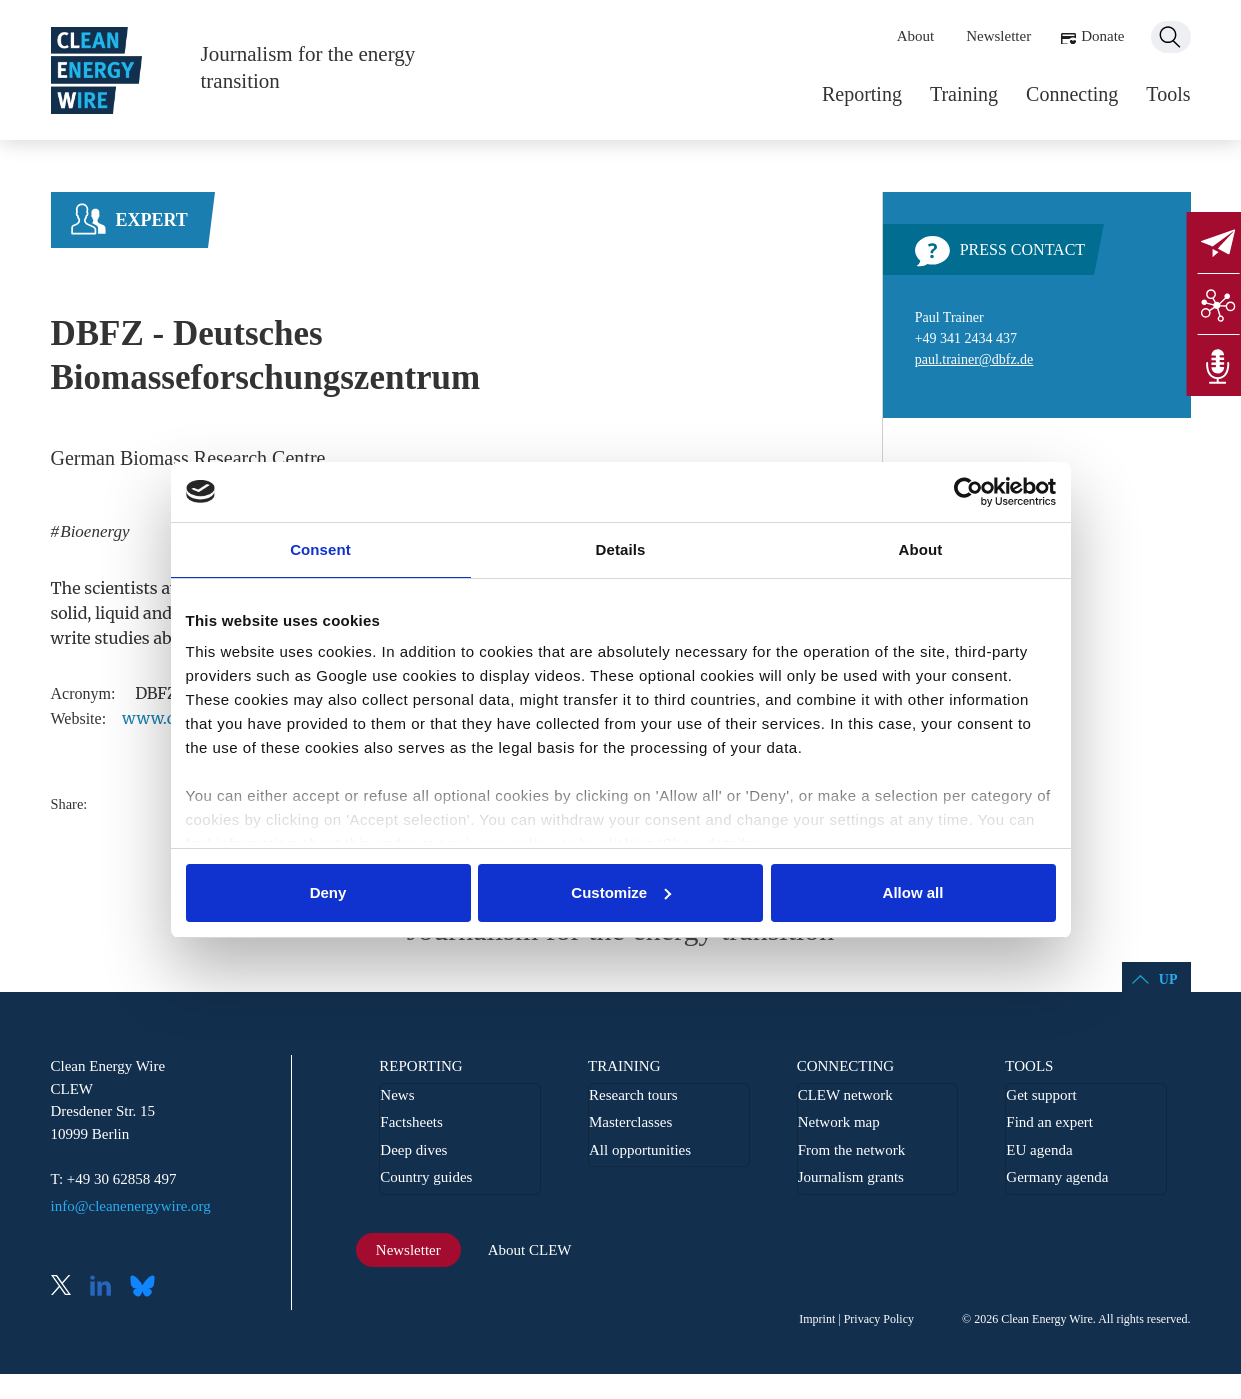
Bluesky (148, 1287)
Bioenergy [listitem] (92, 531)
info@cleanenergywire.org (131, 1206)
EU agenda (1039, 1150)
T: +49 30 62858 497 (114, 1179)
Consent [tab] (320, 549)
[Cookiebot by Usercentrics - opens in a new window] (968, 492)
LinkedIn (108, 1287)
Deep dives (413, 1150)
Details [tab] (621, 549)
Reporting (862, 94)
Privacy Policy (879, 1319)
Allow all (913, 892)
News (397, 1095)
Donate (1102, 36)
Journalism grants (851, 1177)
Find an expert (1049, 1122)
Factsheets (411, 1122)
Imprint (817, 1319)
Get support (1041, 1095)
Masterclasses (630, 1122)
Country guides (426, 1177)
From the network (851, 1150)
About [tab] (921, 549)
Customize (621, 892)
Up (1168, 979)
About (916, 36)
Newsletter (998, 36)
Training (964, 94)
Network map (839, 1122)
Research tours (633, 1095)
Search (1171, 37)
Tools (1168, 94)
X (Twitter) (69, 1287)
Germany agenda (1057, 1177)
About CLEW (530, 1250)
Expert (152, 220)
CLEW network (845, 1095)
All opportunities (640, 1150)
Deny (328, 892)
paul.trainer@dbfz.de (974, 359)
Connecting (1072, 94)
